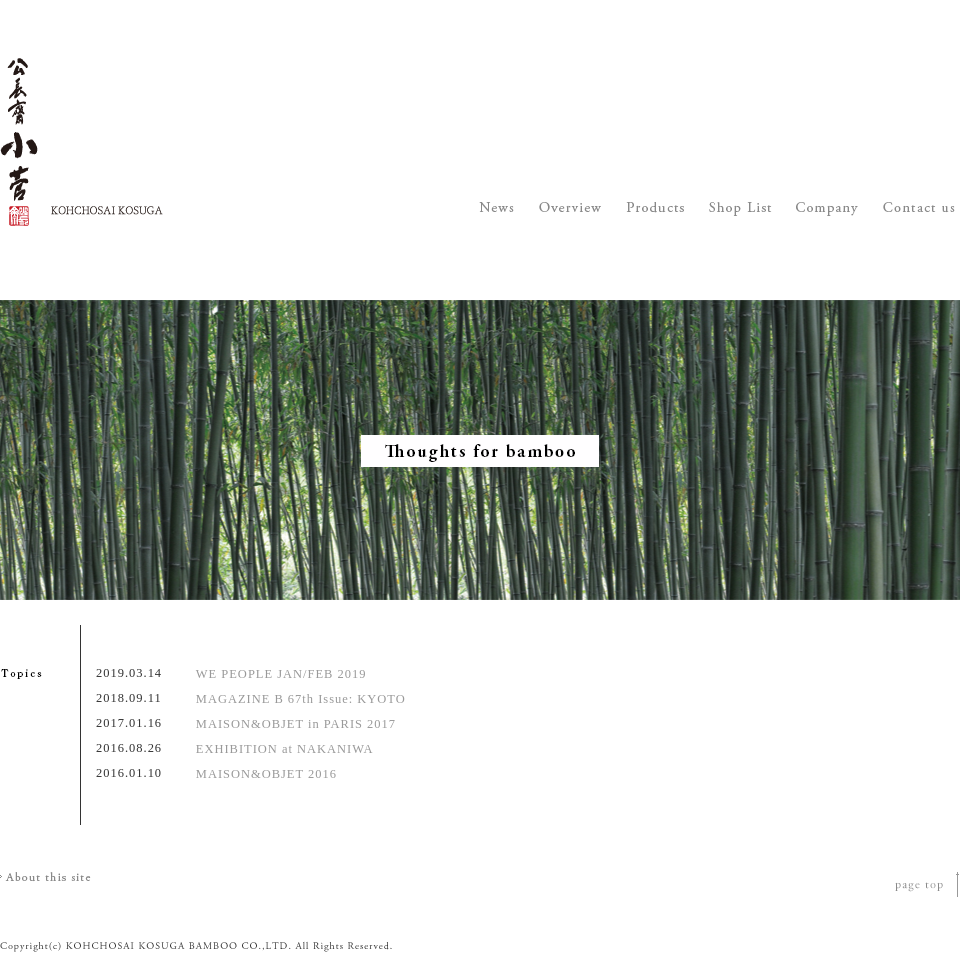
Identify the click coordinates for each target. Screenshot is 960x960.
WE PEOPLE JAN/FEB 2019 (281, 674)
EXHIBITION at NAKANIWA (285, 749)
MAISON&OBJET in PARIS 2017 (296, 724)
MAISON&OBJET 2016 (266, 774)
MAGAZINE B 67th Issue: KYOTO (301, 699)
